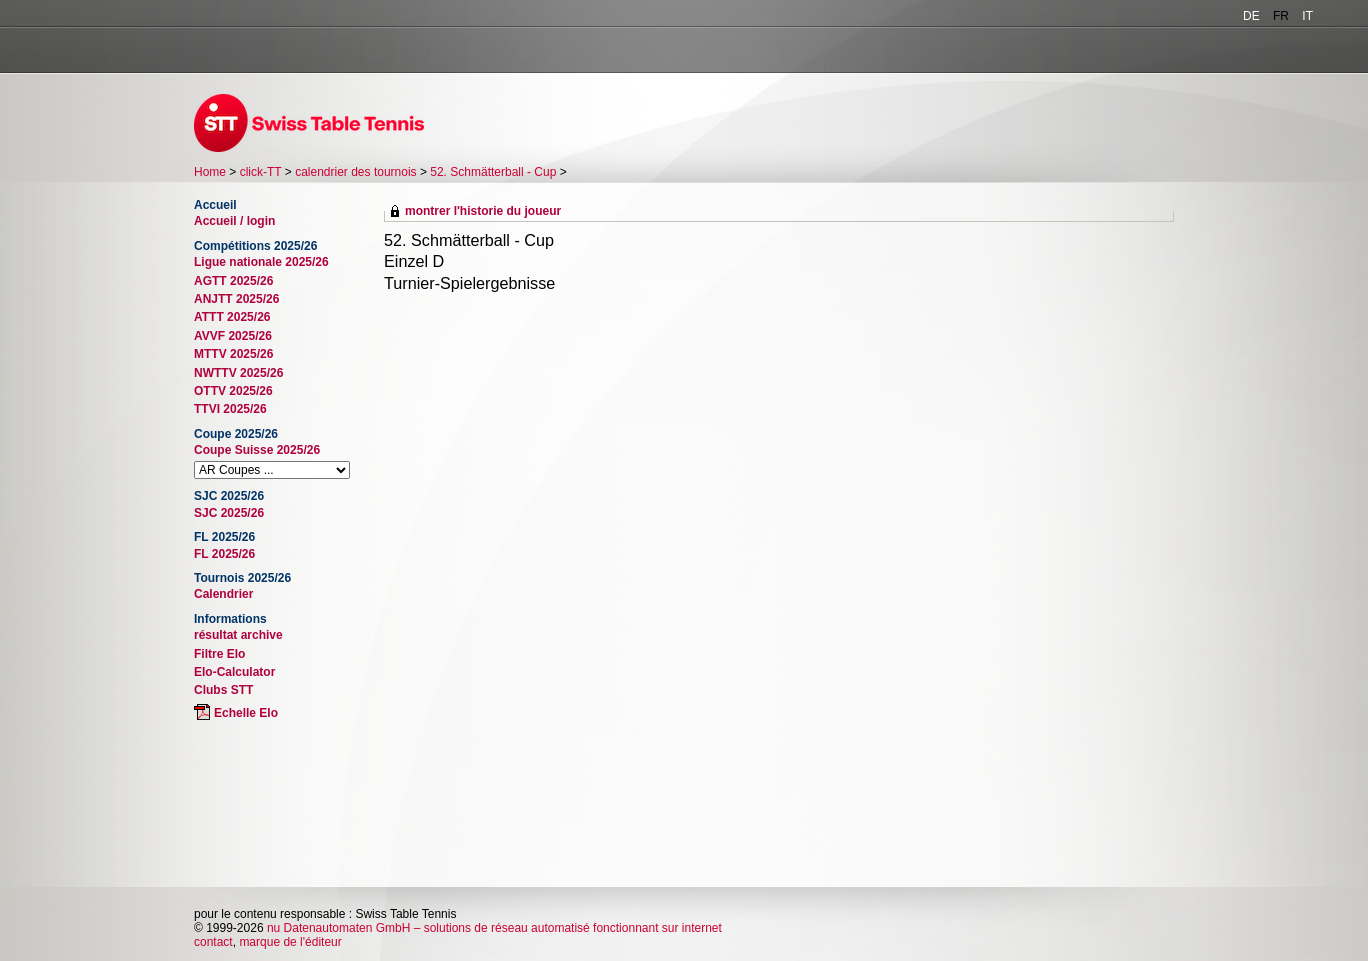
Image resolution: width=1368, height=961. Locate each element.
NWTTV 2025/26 (238, 373)
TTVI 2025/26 (230, 409)
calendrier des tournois (355, 172)
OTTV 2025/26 (233, 391)
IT (1307, 16)
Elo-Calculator (234, 672)
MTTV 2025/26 (233, 354)
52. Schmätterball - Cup (493, 172)
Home (210, 172)
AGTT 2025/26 (233, 281)
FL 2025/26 (224, 554)
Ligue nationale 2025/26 (261, 262)
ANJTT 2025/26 (236, 299)
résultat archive (238, 635)
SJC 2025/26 (229, 513)
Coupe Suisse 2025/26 (257, 450)
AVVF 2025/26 (233, 336)
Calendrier (223, 594)
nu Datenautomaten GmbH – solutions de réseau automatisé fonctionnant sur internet (494, 928)
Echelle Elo (246, 713)
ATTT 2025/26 (232, 317)
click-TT (261, 172)
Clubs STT (223, 690)
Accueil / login (234, 221)
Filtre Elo (219, 654)
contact (213, 942)
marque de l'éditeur (290, 942)
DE (1251, 16)
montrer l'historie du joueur (483, 211)
